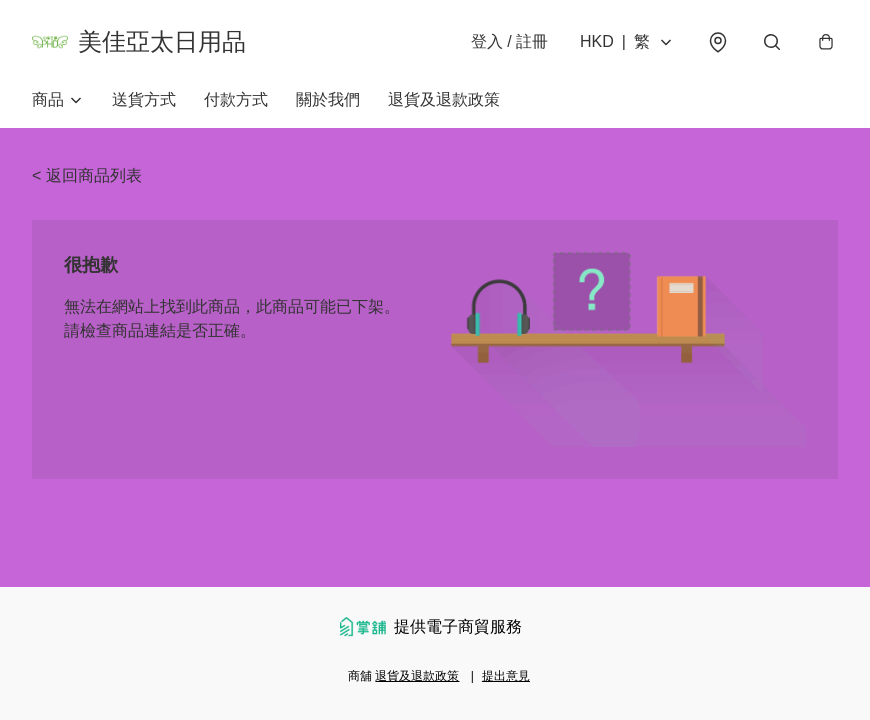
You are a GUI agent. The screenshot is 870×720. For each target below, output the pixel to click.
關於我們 (328, 99)
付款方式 (236, 99)
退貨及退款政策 (444, 99)
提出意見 (506, 676)
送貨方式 (144, 99)
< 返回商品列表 (87, 175)
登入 (509, 41)
